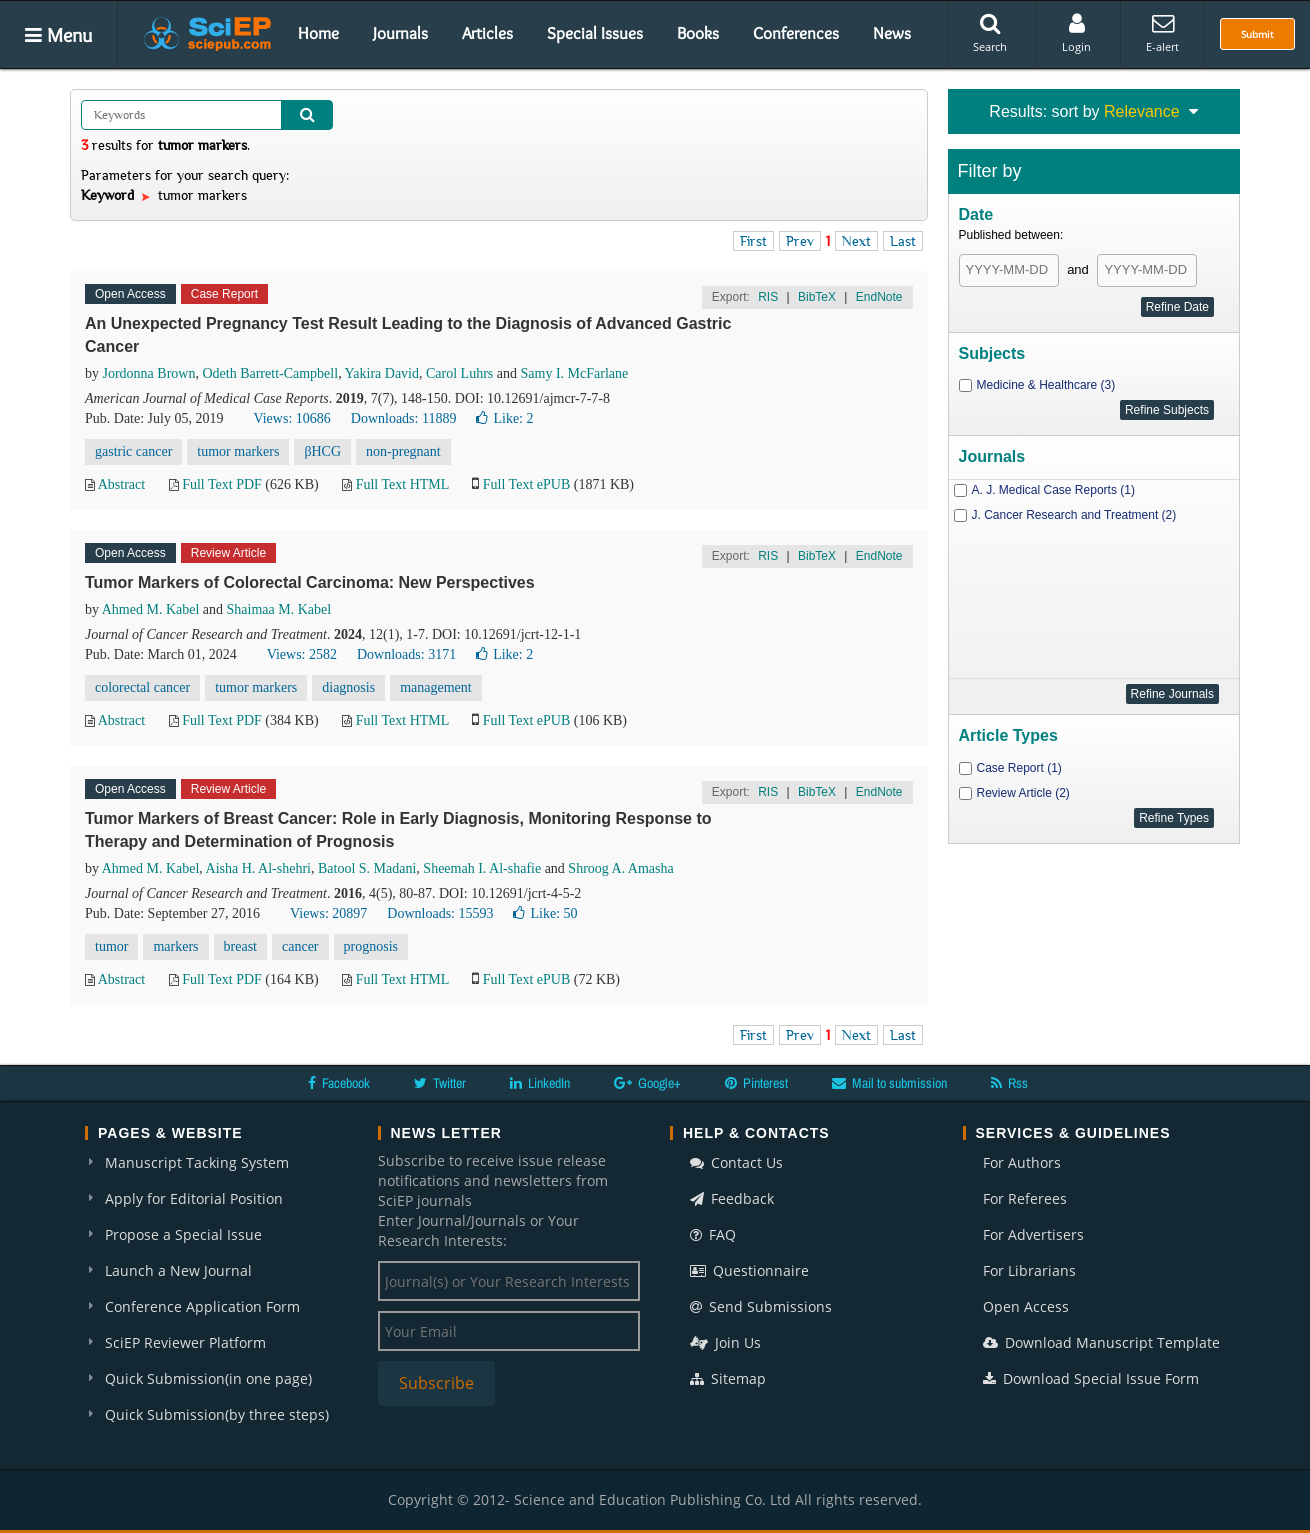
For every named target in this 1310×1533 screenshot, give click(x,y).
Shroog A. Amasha (620, 868)
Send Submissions (761, 1306)
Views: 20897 (328, 913)
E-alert (1162, 33)
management (436, 687)
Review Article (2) (1023, 793)
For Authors (1022, 1162)
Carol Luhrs (459, 373)
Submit (1257, 34)
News (892, 33)
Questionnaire (749, 1270)
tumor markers (238, 451)
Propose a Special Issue (183, 1234)
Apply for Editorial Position (194, 1198)
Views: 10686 (291, 418)
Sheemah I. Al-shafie (482, 868)
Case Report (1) (1019, 768)
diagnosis (348, 687)
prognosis (371, 946)
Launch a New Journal (178, 1270)
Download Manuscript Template (1101, 1342)
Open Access (1026, 1306)
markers (175, 946)
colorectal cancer (142, 687)
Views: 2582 (302, 654)
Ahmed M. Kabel (151, 609)
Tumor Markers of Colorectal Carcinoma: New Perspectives (310, 582)
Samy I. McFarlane (575, 373)
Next (856, 241)
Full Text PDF (222, 484)
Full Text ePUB (526, 484)
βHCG (322, 451)
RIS (768, 297)
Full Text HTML (402, 484)
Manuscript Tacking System (197, 1162)
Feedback (732, 1198)
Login (1076, 33)
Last (903, 241)
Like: (504, 418)
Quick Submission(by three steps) (217, 1414)
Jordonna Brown (149, 373)
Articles (487, 33)
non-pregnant (403, 451)
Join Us (725, 1342)
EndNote (879, 297)
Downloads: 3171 (406, 654)
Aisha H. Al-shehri (258, 868)
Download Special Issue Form (1091, 1378)
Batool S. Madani (367, 868)
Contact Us (736, 1162)
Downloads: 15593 (440, 913)
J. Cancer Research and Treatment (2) (1074, 515)
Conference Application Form (202, 1306)
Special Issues (595, 33)
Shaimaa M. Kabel (279, 609)
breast (240, 946)
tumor (111, 946)
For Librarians (1029, 1270)
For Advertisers (1033, 1234)
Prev (800, 241)
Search (990, 33)
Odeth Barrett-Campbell (270, 373)
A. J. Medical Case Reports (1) (1053, 490)
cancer (300, 946)
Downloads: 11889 (404, 418)
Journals (400, 33)
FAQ (713, 1234)
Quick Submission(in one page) (208, 1378)
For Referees (1025, 1198)
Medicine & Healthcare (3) (1046, 385)
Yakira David (382, 373)
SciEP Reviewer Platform (185, 1342)
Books (698, 33)
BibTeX (817, 297)
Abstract (121, 484)
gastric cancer (133, 451)
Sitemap (728, 1378)
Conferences (796, 33)
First (753, 241)
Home (318, 33)
